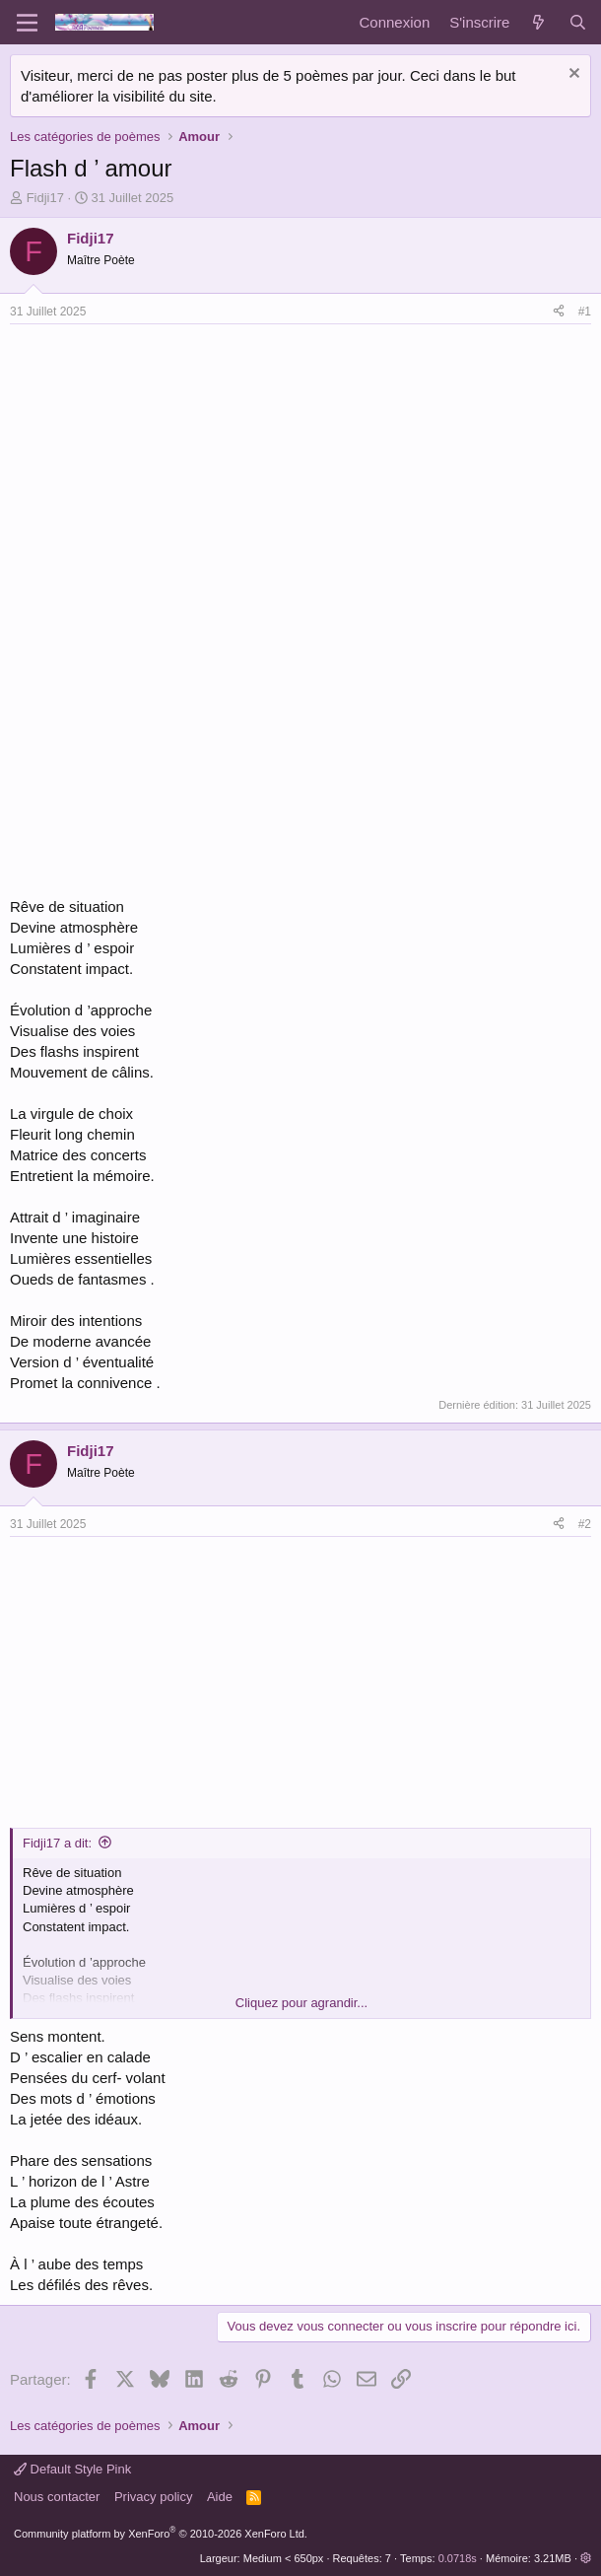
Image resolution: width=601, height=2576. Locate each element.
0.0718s (457, 2558)
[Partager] (558, 312)
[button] (585, 2558)
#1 (584, 311)
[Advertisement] (175, 472)
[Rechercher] (578, 22)
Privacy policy (153, 2496)
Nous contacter (57, 2496)
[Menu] (27, 22)
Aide (220, 2496)
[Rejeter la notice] (572, 75)
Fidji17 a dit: (57, 1843)
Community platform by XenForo (160, 2534)
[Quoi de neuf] (538, 22)
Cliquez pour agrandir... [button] (301, 2002)
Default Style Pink (72, 2469)
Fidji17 (45, 197)
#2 (584, 1524)
